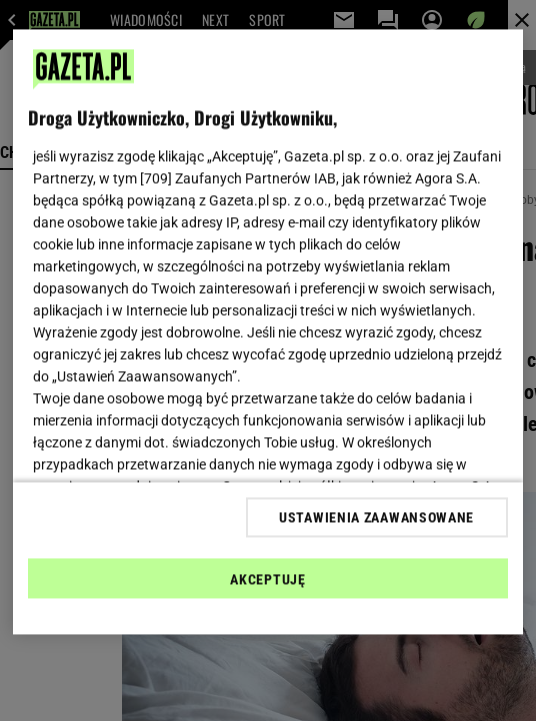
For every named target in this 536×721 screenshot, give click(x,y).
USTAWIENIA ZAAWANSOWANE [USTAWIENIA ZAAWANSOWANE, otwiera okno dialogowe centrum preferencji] (376, 517)
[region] (267, 332)
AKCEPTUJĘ (267, 579)
